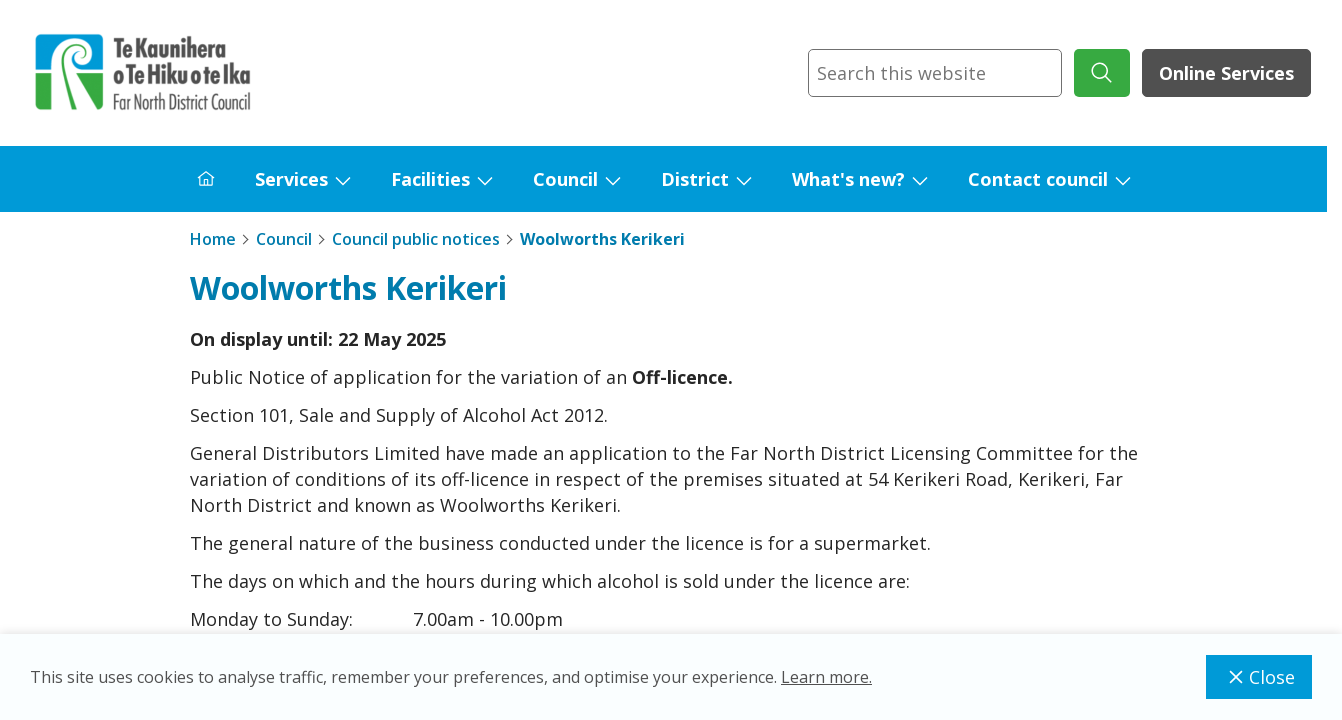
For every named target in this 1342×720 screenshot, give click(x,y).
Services (291, 179)
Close (1259, 677)
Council (565, 179)
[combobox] (935, 73)
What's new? (848, 179)
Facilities (430, 179)
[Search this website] (935, 73)
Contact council (1038, 179)
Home (213, 239)
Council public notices (416, 239)
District (695, 179)
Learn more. (826, 677)
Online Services (1226, 73)
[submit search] (1102, 73)
